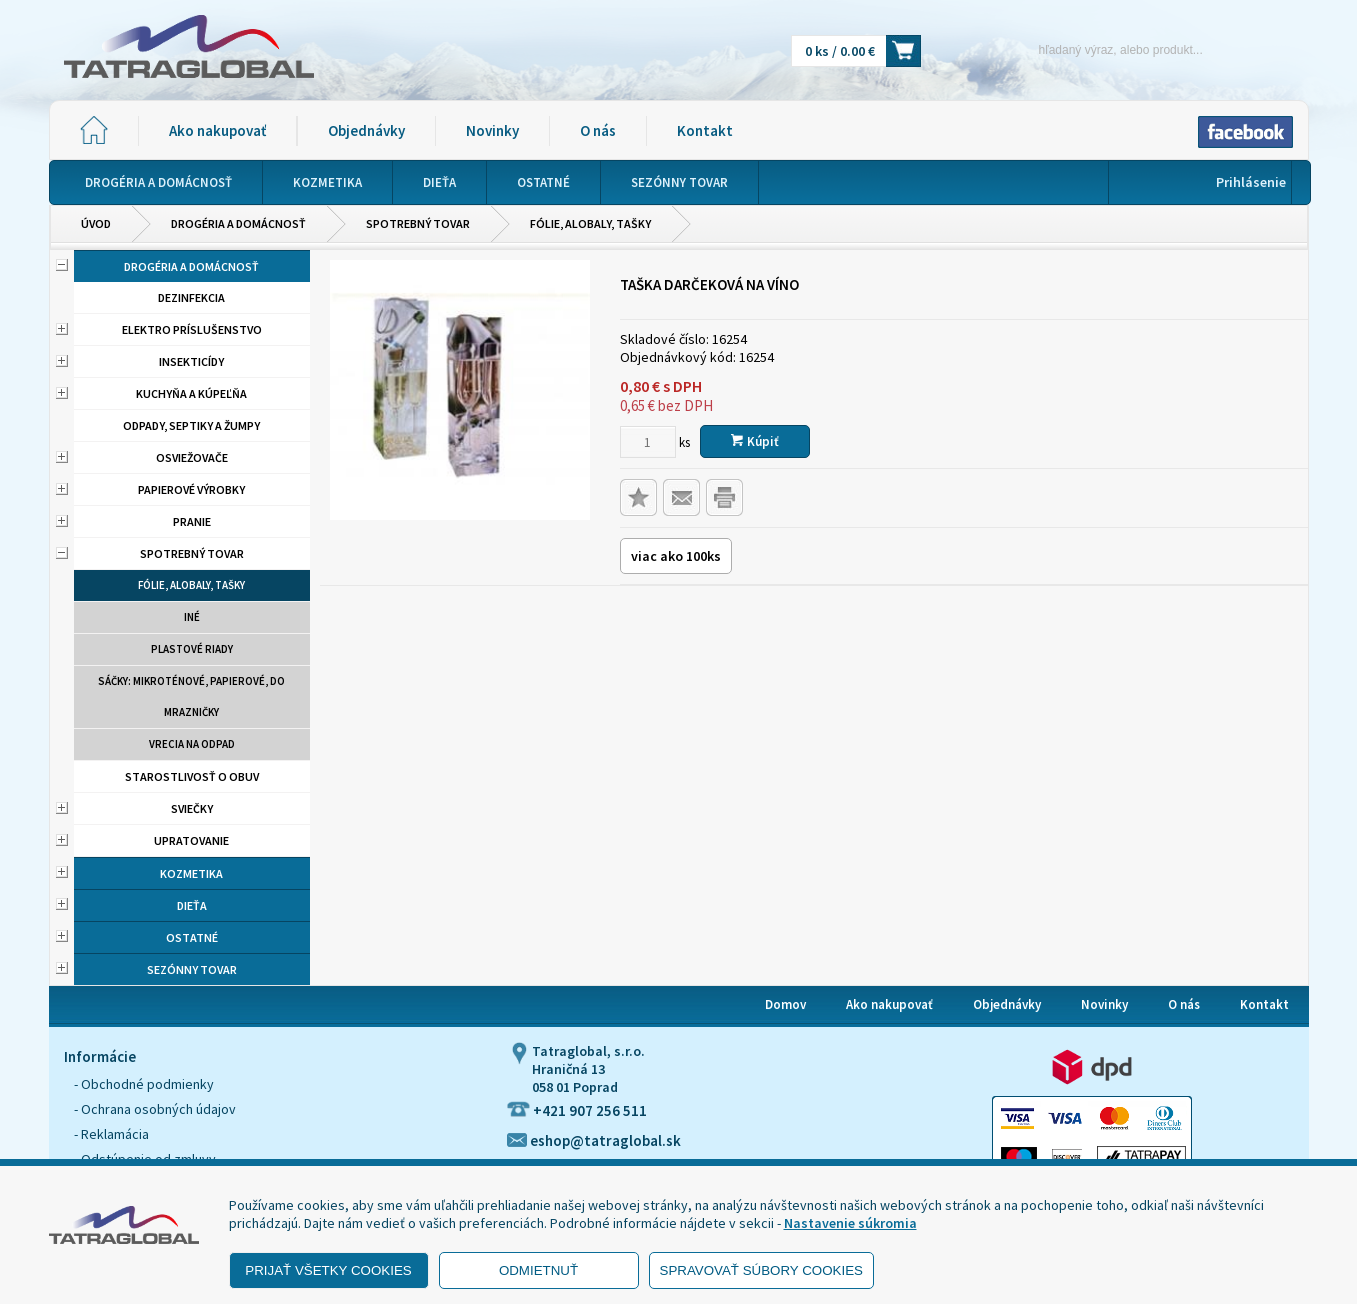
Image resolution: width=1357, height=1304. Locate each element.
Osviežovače (192, 457)
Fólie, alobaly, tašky (590, 223)
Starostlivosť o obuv (192, 776)
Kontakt (705, 130)
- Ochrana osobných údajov (155, 1109)
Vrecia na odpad (192, 744)
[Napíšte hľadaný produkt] (1086, 49)
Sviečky (192, 808)
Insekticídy (191, 361)
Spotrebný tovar (418, 223)
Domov (785, 1004)
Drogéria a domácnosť (238, 223)
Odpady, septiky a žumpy (191, 425)
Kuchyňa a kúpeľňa (191, 393)
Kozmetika (191, 873)
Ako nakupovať (217, 130)
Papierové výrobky (191, 489)
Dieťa (192, 905)
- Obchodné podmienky (144, 1084)
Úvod (96, 223)
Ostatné (192, 937)
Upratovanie (191, 840)
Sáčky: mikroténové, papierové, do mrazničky (191, 696)
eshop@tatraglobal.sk (594, 1140)
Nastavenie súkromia (850, 1223)
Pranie (192, 521)
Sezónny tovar (192, 969)
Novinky (492, 130)
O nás (598, 130)
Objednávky (366, 130)
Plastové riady (192, 649)
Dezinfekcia (191, 297)
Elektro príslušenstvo (192, 329)
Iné (192, 617)
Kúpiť (755, 441)
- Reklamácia (111, 1134)
